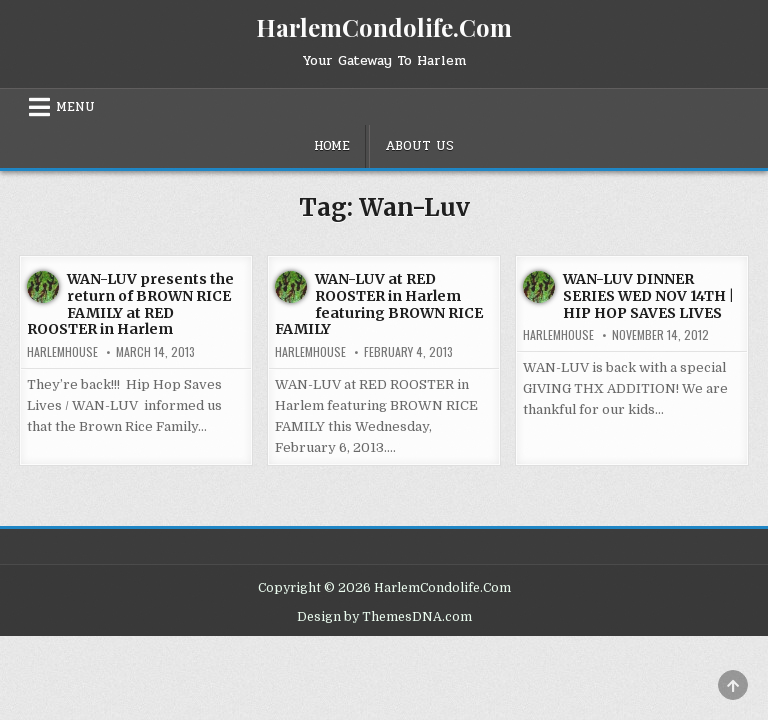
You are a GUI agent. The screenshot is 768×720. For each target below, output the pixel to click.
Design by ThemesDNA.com (384, 617)
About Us (419, 146)
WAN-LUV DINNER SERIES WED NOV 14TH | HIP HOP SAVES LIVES (648, 296)
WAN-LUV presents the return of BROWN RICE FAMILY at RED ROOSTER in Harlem (130, 304)
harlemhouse (62, 352)
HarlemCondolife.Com (384, 27)
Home (332, 146)
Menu (75, 107)
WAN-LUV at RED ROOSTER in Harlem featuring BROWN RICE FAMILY (379, 304)
